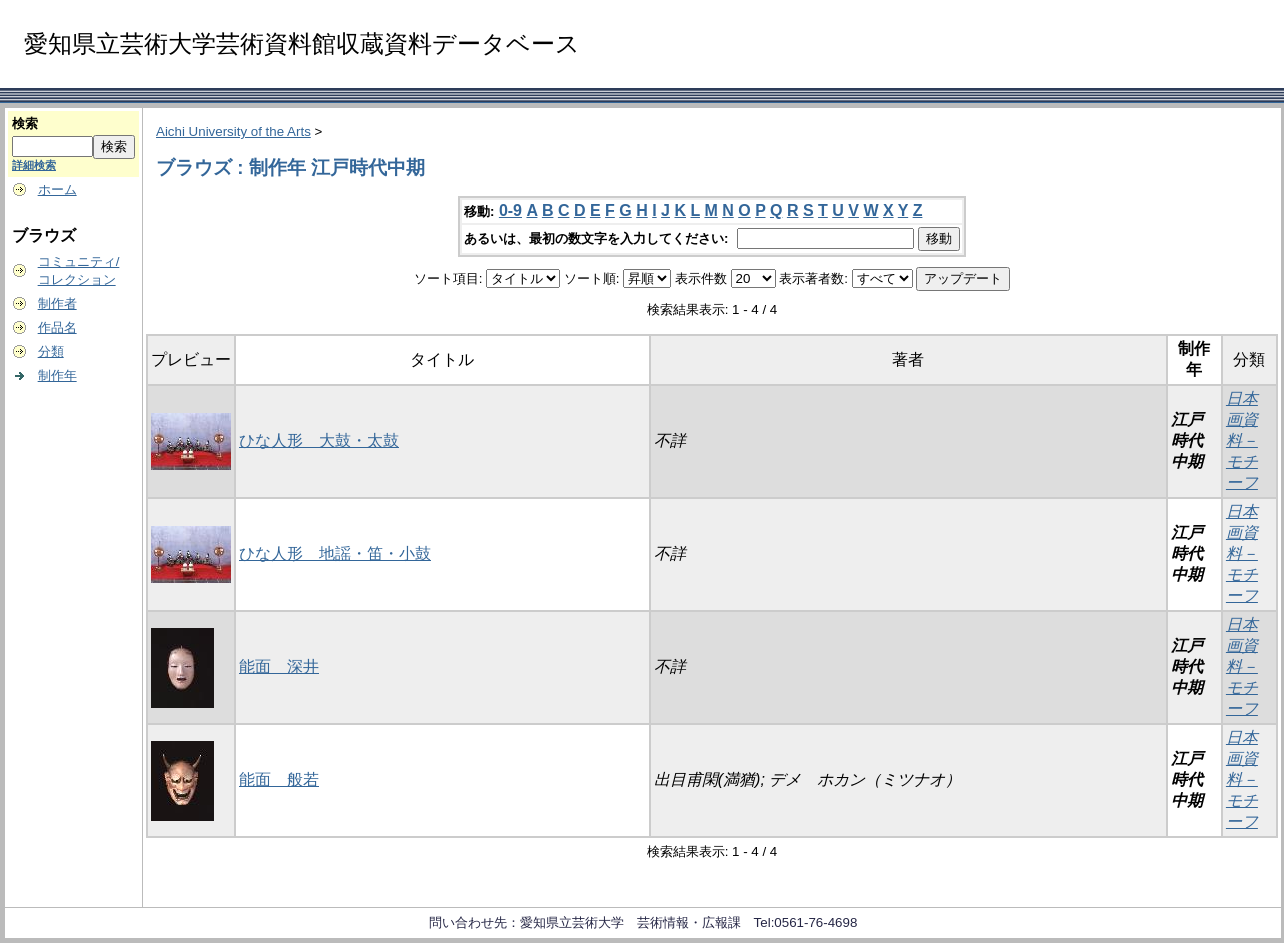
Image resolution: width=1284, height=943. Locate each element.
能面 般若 (279, 779)
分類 (51, 351)
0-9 (510, 210)
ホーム (57, 189)
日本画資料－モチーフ (1242, 440)
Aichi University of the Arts (233, 131)
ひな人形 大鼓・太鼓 (319, 440)
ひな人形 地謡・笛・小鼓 (335, 553)
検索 (25, 123)
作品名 (57, 327)
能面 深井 (279, 666)
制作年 (57, 375)
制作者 (57, 303)
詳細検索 (34, 165)
